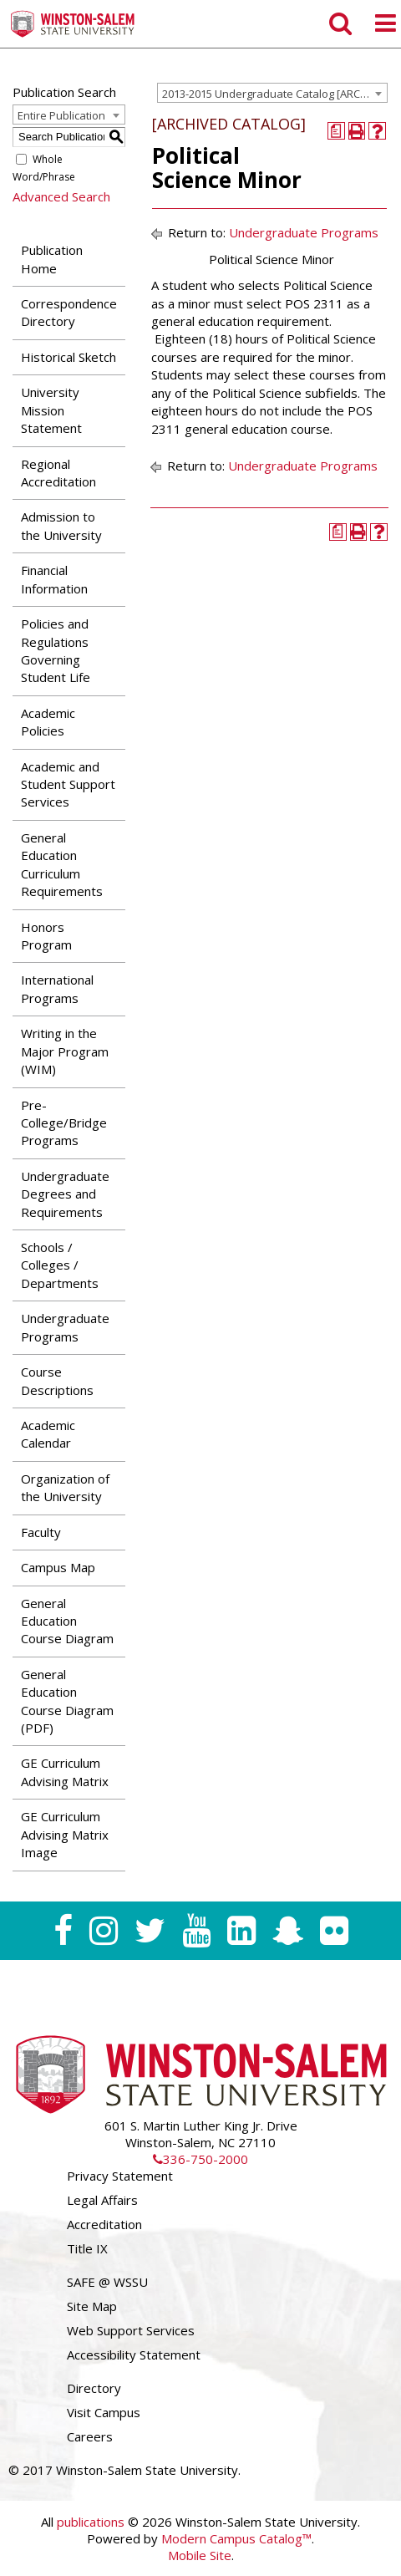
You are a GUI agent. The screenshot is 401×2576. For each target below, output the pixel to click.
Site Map (92, 2306)
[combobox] (272, 93)
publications (90, 2521)
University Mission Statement (51, 410)
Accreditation (104, 2224)
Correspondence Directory (69, 312)
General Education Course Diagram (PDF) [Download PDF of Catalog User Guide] (67, 1701)
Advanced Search (61, 196)
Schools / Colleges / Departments (60, 1265)
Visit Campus (103, 2412)
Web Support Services (131, 2330)
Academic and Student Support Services (68, 784)
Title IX (87, 2248)
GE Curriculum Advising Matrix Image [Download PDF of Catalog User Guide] (65, 1834)
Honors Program (46, 936)
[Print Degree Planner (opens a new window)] (336, 131)
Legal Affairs (102, 2200)
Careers (90, 2436)
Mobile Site (199, 2555)
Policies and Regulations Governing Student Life (55, 650)
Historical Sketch (68, 357)
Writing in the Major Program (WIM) (65, 1051)
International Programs (57, 988)
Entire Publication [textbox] (61, 115)
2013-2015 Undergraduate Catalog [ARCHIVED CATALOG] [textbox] (274, 93)
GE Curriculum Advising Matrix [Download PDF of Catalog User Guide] (65, 1771)
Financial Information (54, 579)
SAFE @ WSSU (107, 2281)
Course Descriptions (57, 1380)
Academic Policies (48, 722)
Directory (94, 2388)
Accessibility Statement (133, 2354)
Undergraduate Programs (65, 1327)
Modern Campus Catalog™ (236, 2538)
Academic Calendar (48, 1434)
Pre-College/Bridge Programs (64, 1123)
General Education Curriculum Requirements (62, 864)
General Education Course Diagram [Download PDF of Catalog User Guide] (67, 1621)
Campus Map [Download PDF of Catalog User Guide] (58, 1567)
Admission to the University (61, 525)
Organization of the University (65, 1487)
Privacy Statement (120, 2175)
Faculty (41, 1532)
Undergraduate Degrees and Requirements (65, 1194)
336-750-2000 (200, 2159)
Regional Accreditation (58, 473)
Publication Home (52, 259)
